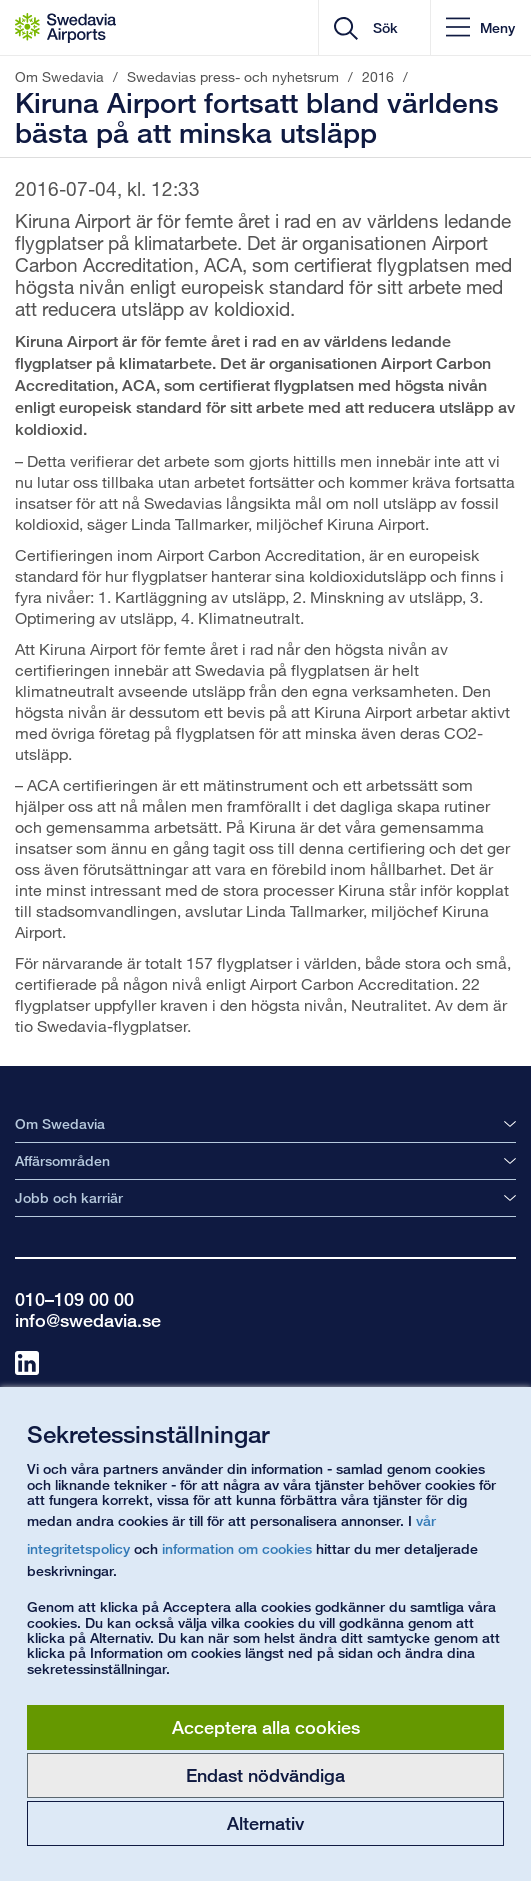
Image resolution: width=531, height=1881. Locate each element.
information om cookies (237, 1548)
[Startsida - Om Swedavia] (65, 28)
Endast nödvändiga (265, 1775)
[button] (480, 27)
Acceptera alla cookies (266, 1727)
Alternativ (265, 1823)
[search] (390, 28)
